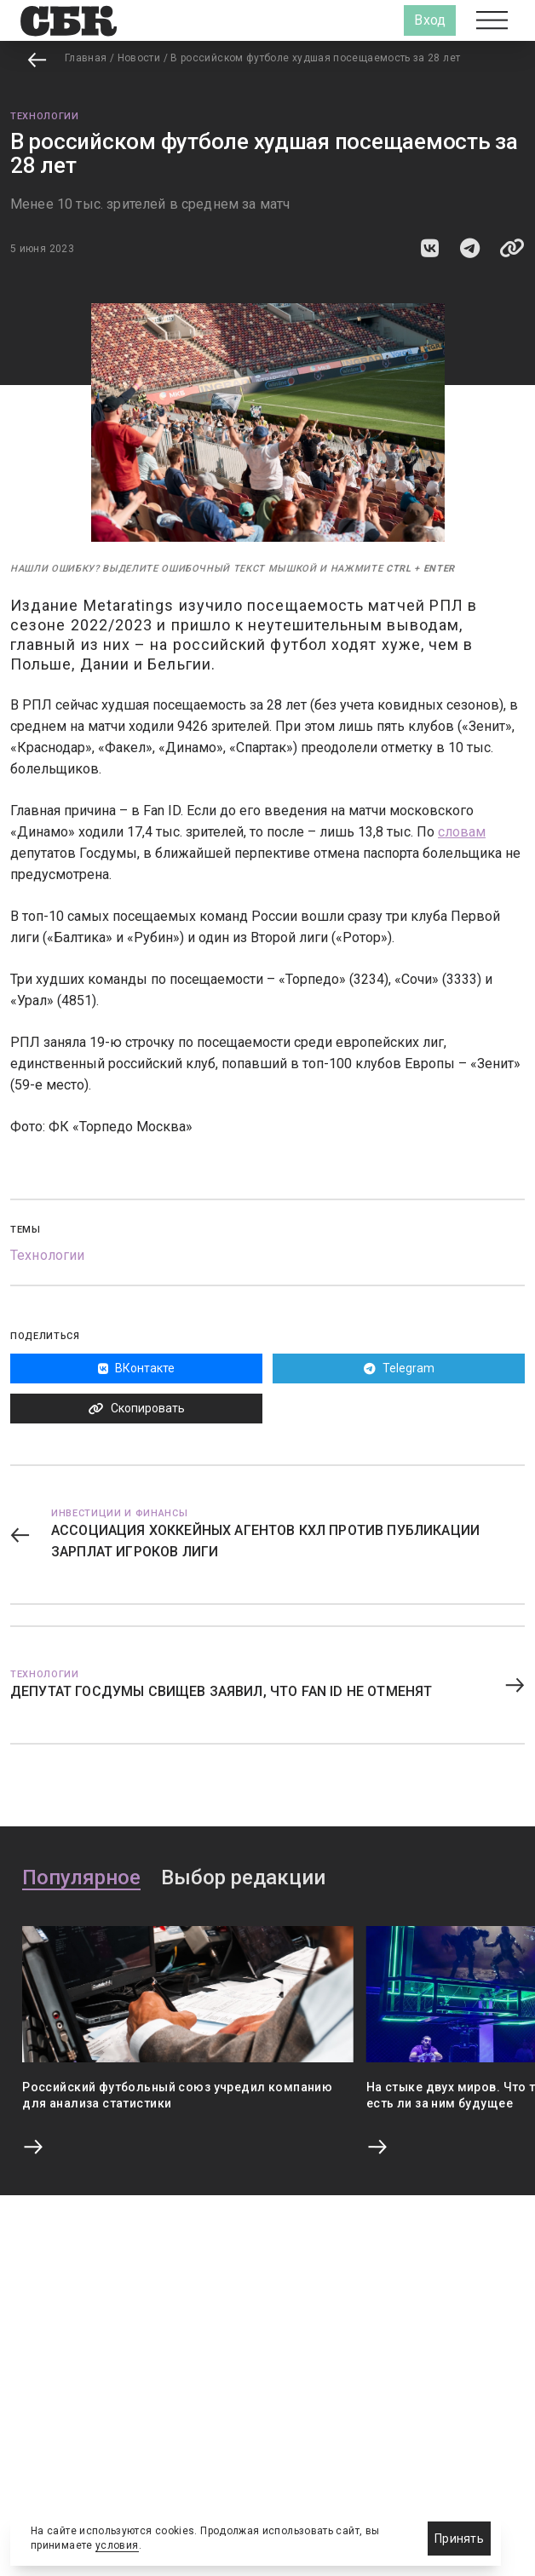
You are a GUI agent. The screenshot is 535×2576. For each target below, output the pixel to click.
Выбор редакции (243, 1878)
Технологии (44, 116)
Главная (86, 58)
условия (117, 2545)
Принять (459, 2538)
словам (462, 832)
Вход (430, 20)
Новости (139, 58)
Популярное (81, 1878)
